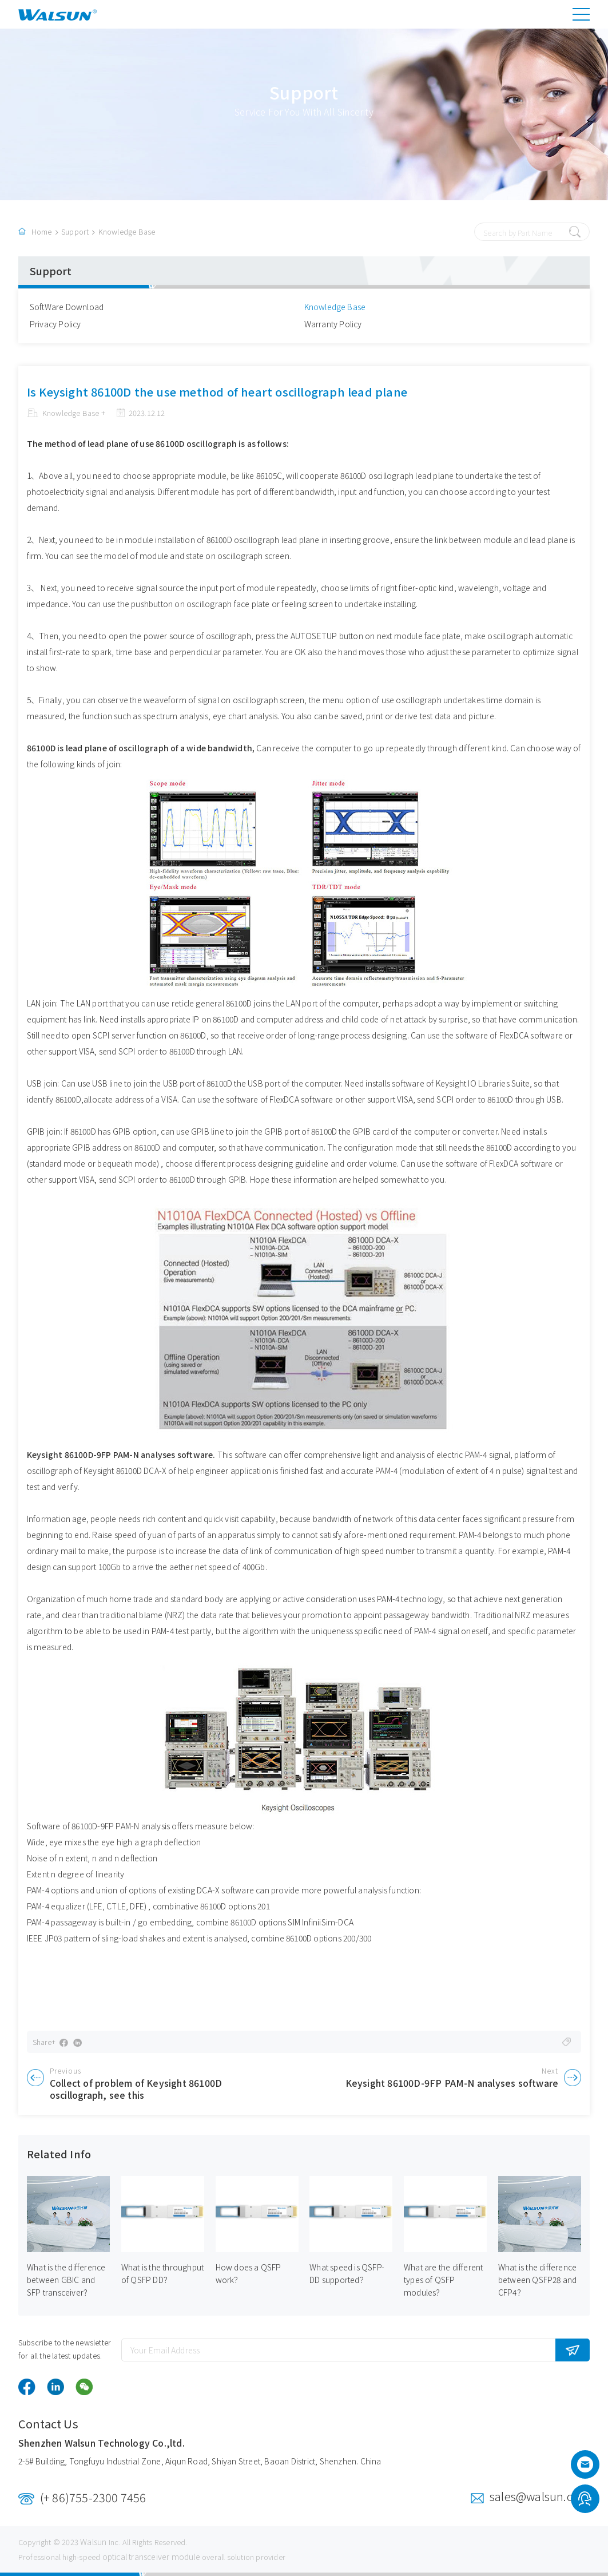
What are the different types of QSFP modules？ (443, 2279)
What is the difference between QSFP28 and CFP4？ (537, 2279)
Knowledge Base (127, 231)
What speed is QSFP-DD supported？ (346, 2273)
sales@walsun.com (540, 2496)
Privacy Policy (55, 324)
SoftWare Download (67, 306)
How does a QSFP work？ (248, 2273)
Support (75, 231)
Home (41, 231)
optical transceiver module (151, 2556)
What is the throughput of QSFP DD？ (162, 2273)
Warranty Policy (333, 324)
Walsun (93, 2541)
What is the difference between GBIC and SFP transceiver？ (66, 2279)
